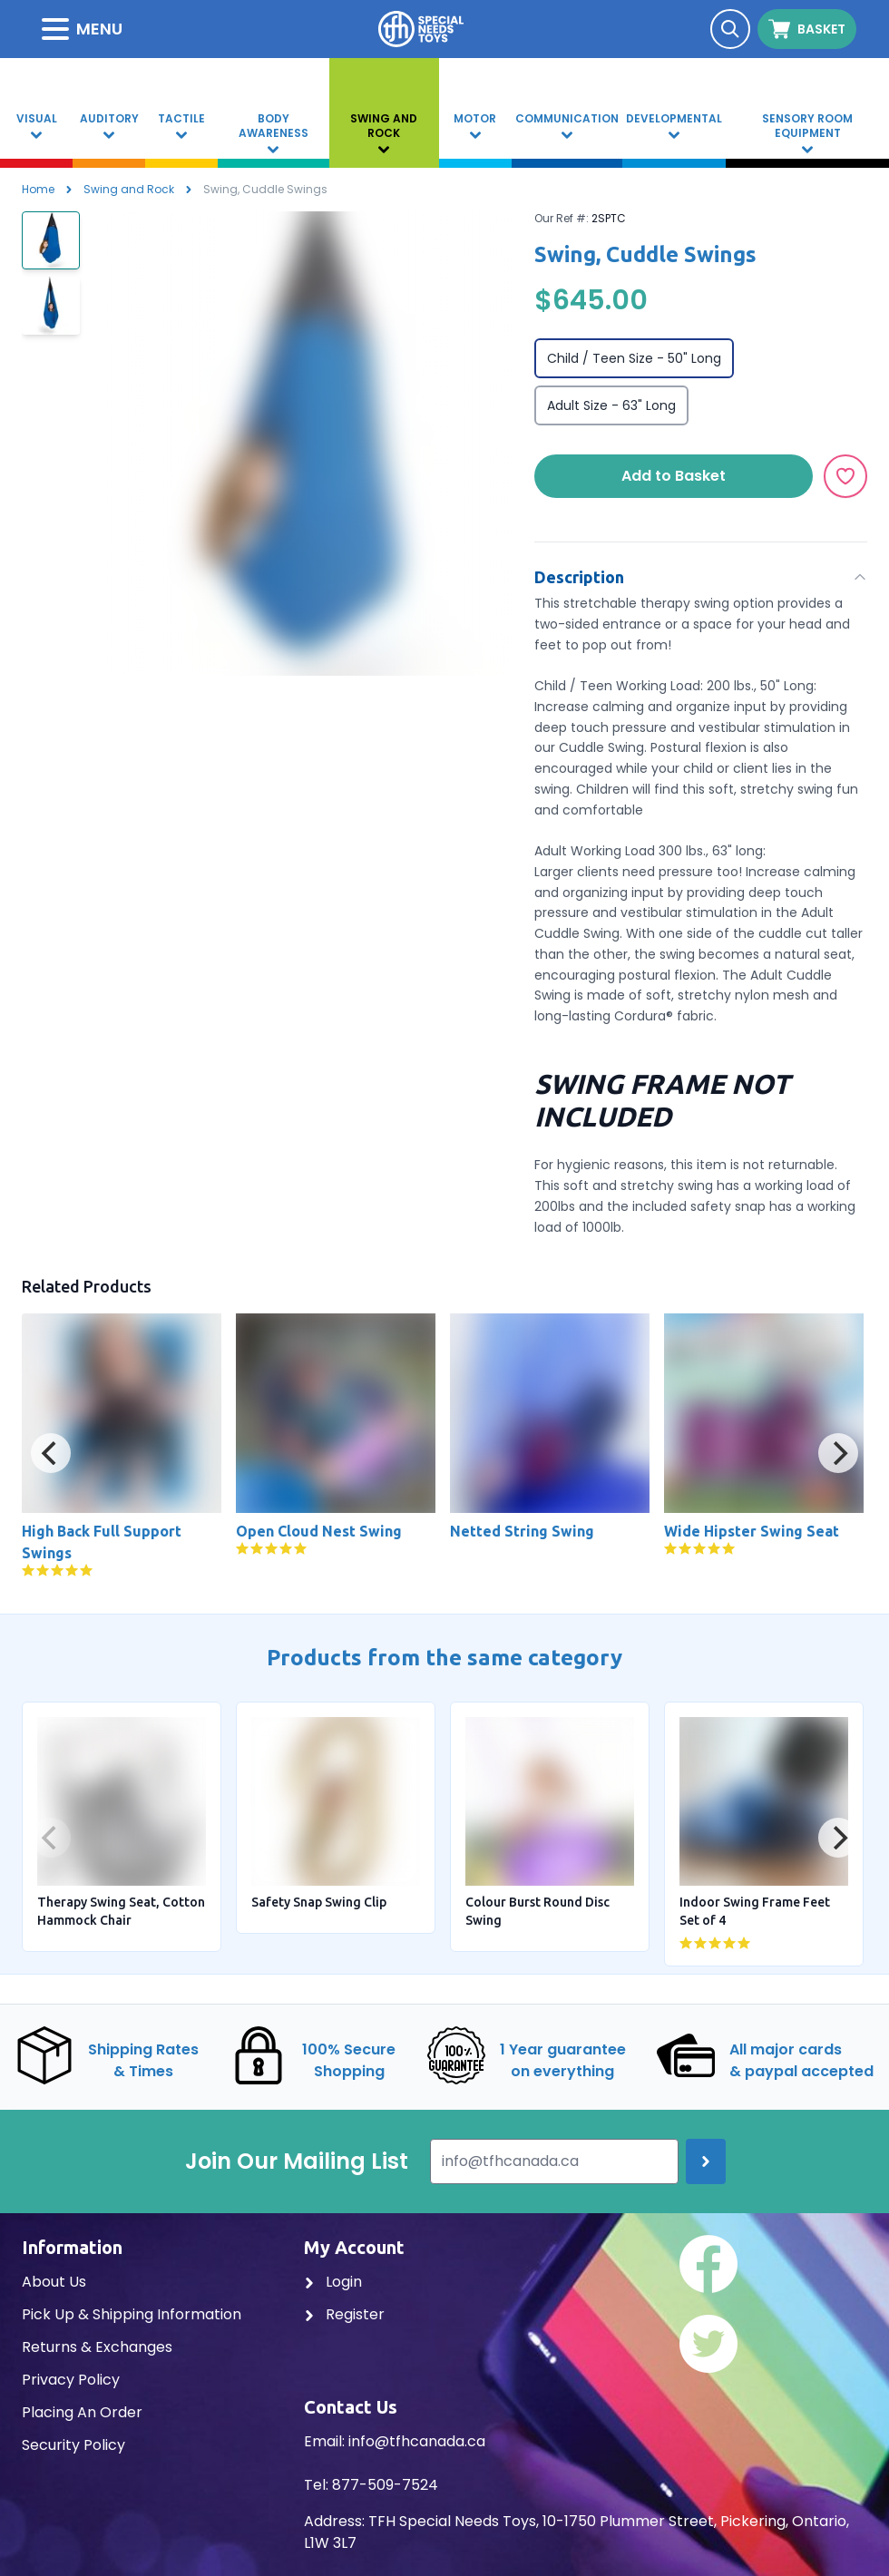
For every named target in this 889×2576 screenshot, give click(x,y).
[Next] (838, 1453)
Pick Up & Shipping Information (131, 2314)
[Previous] (51, 1453)
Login (333, 2281)
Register (344, 2314)
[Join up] (706, 2161)
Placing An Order (82, 2412)
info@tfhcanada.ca (416, 2441)
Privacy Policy (71, 2379)
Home (38, 189)
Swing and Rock (128, 189)
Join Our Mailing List (296, 2161)
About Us (54, 2281)
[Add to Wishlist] (845, 476)
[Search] (730, 29)
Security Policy (73, 2445)
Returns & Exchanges (97, 2347)
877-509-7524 (385, 2484)
